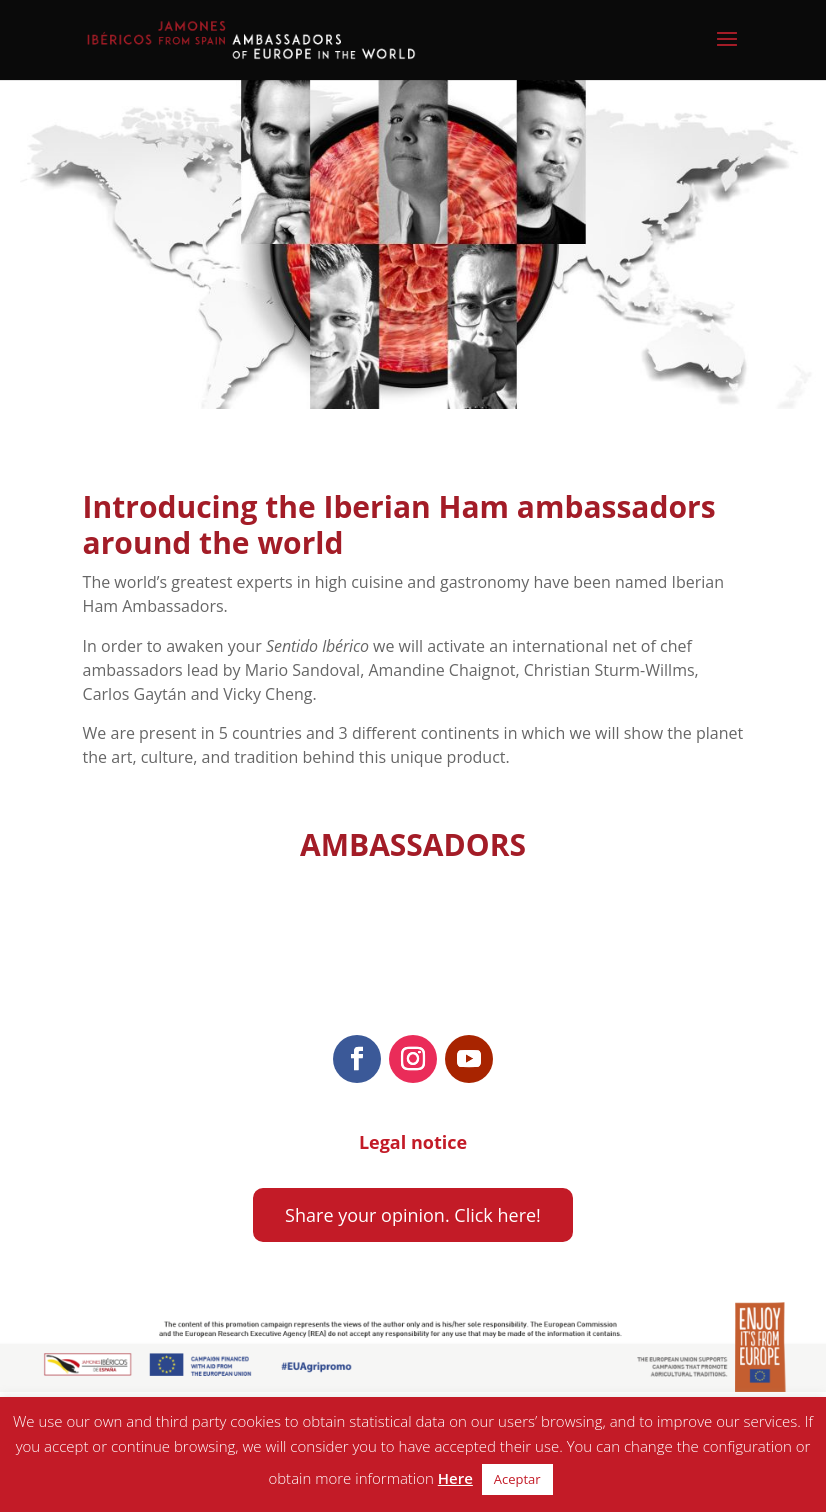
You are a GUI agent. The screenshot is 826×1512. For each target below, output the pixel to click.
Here (455, 1478)
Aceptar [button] (517, 1479)
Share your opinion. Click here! (413, 1215)
